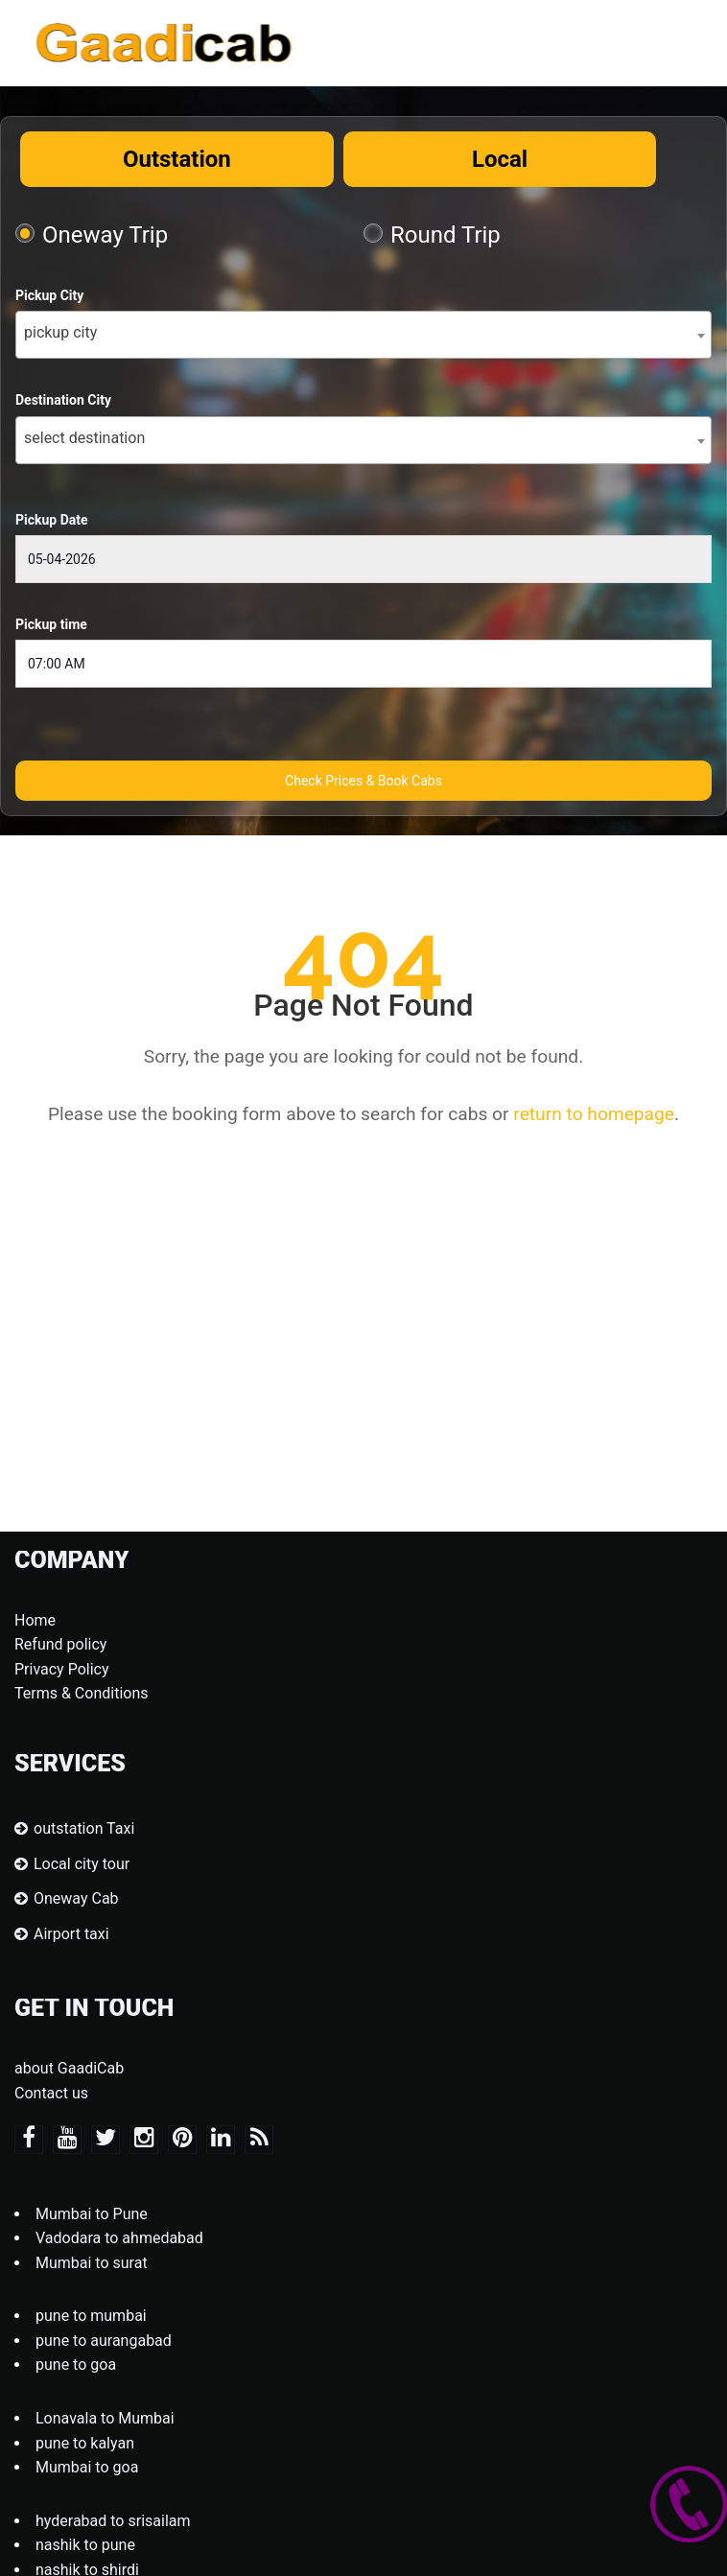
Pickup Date (51, 519)
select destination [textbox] (84, 438)
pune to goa (75, 2364)
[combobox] (363, 335)
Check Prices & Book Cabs (363, 780)
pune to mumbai (91, 2316)
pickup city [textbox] (60, 332)
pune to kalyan (84, 2443)
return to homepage (593, 1114)
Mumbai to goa (86, 2467)
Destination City (63, 400)
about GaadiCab (69, 2068)
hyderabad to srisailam (113, 2521)
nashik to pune (85, 2545)
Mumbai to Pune (91, 2214)
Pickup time (51, 624)
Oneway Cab (76, 1898)
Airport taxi (71, 1934)
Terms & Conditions (81, 1693)
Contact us (51, 2093)
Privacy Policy (61, 1669)
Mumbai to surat (91, 2263)
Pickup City (49, 295)
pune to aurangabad (103, 2340)
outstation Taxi (84, 1828)
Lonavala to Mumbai (105, 2418)
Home (35, 1620)
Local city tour (81, 1864)
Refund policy (60, 1644)
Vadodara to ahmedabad (119, 2238)
